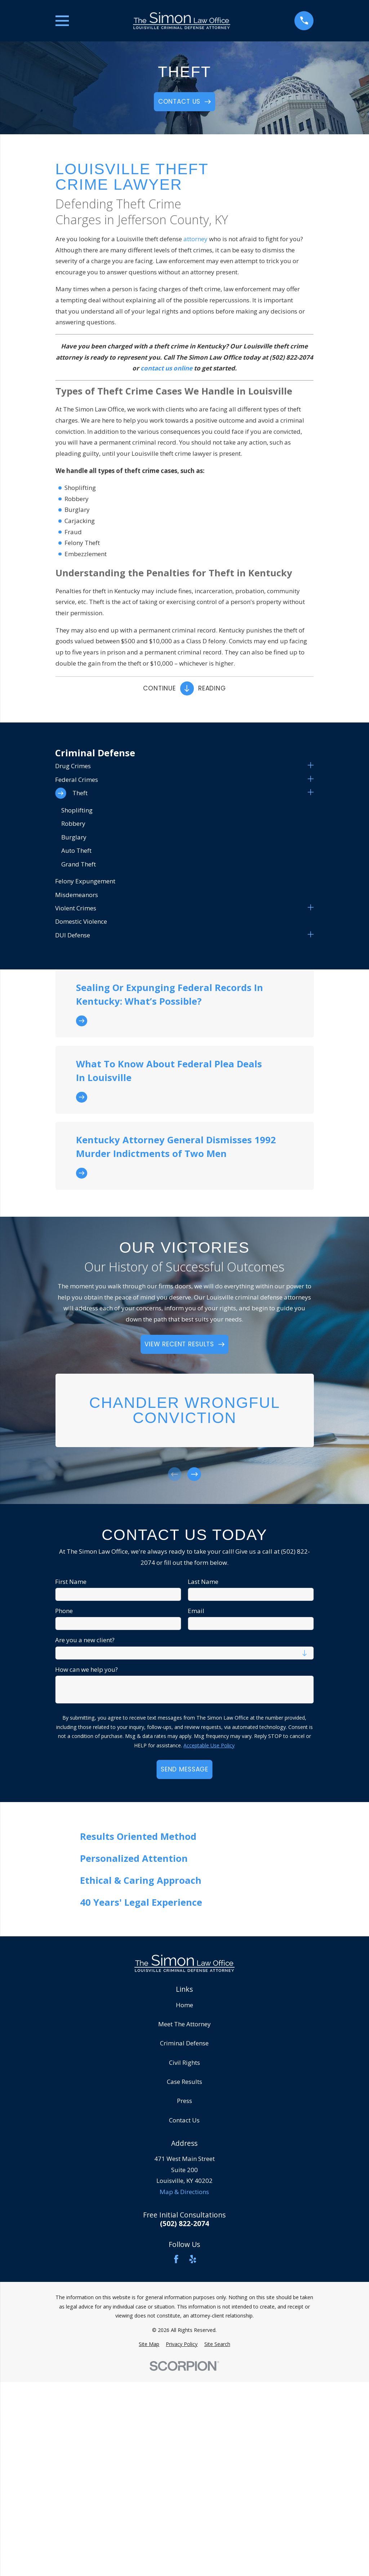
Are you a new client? (85, 1640)
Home (184, 2005)
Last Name (203, 1581)
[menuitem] (179, 766)
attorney (195, 239)
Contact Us (184, 2120)
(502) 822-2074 (184, 2223)
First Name (70, 1581)
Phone (64, 1610)
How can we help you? (86, 1669)
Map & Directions (184, 2192)
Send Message (184, 1769)
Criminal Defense (184, 2043)
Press (184, 2101)
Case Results (184, 2081)
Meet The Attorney (184, 2024)
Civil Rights (184, 2062)
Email (196, 1610)
